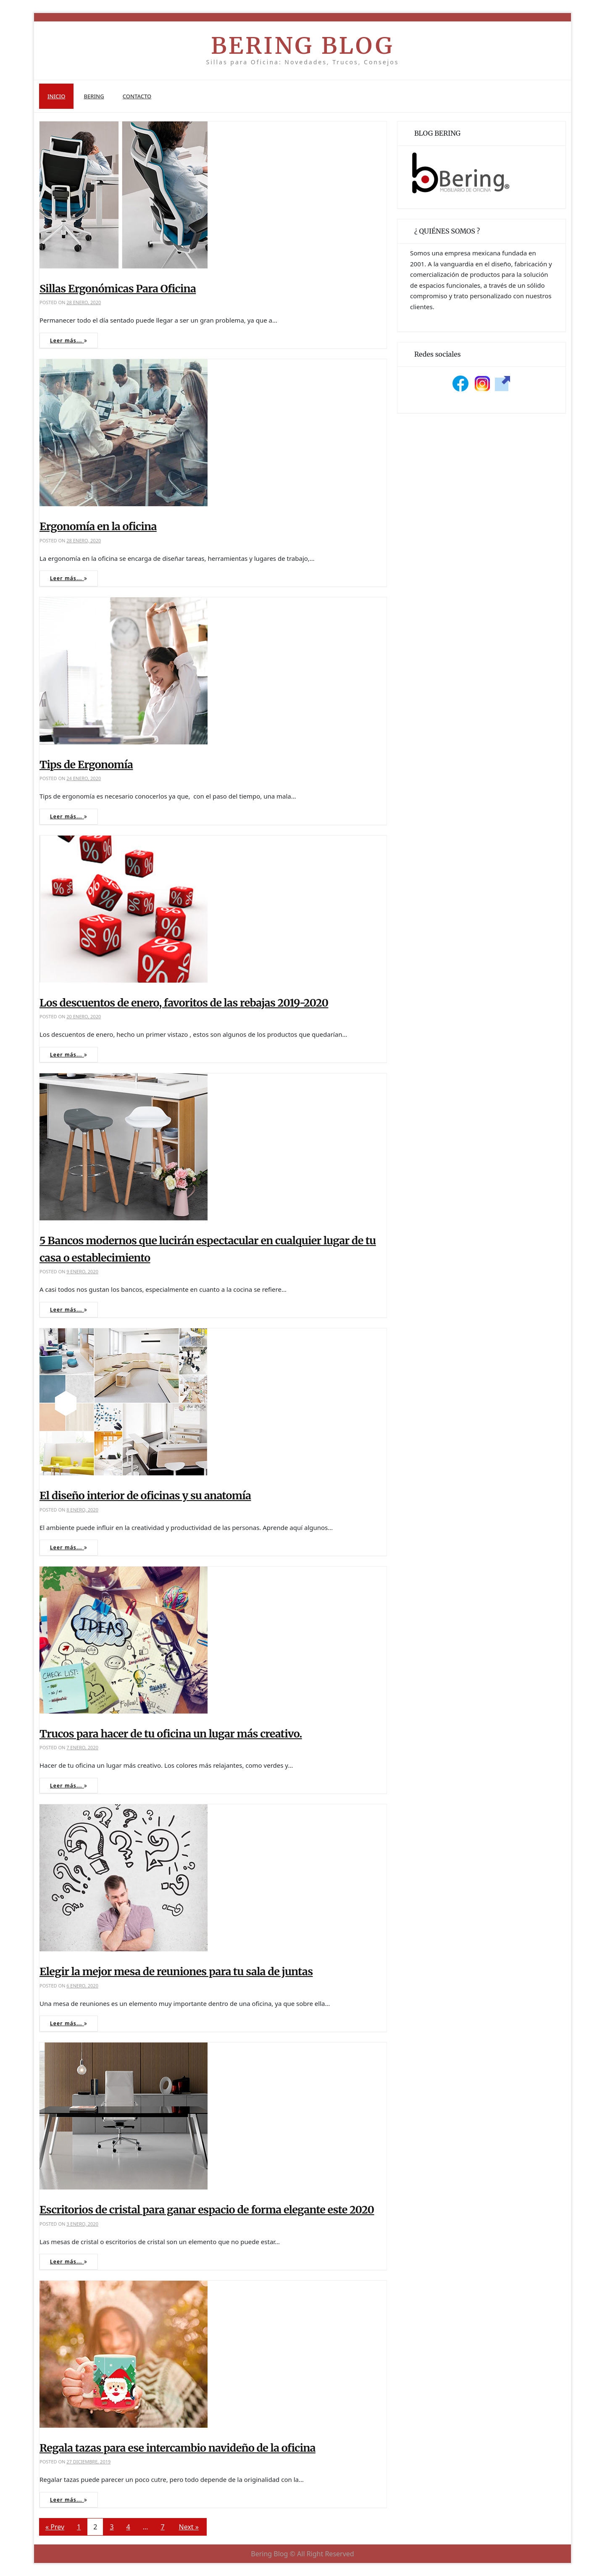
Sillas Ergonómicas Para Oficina (117, 288)
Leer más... (68, 340)
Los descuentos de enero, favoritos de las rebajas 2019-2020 (183, 1002)
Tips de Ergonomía (86, 764)
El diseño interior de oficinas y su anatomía (145, 1495)
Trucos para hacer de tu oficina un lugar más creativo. (170, 1733)
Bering (94, 96)
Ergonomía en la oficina (98, 526)
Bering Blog (302, 45)
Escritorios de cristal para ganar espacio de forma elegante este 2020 (206, 2209)
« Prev (54, 2526)
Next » (189, 2526)
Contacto (137, 96)
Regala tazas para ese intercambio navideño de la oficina (177, 2448)
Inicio (56, 96)
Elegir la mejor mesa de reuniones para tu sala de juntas (176, 1971)
